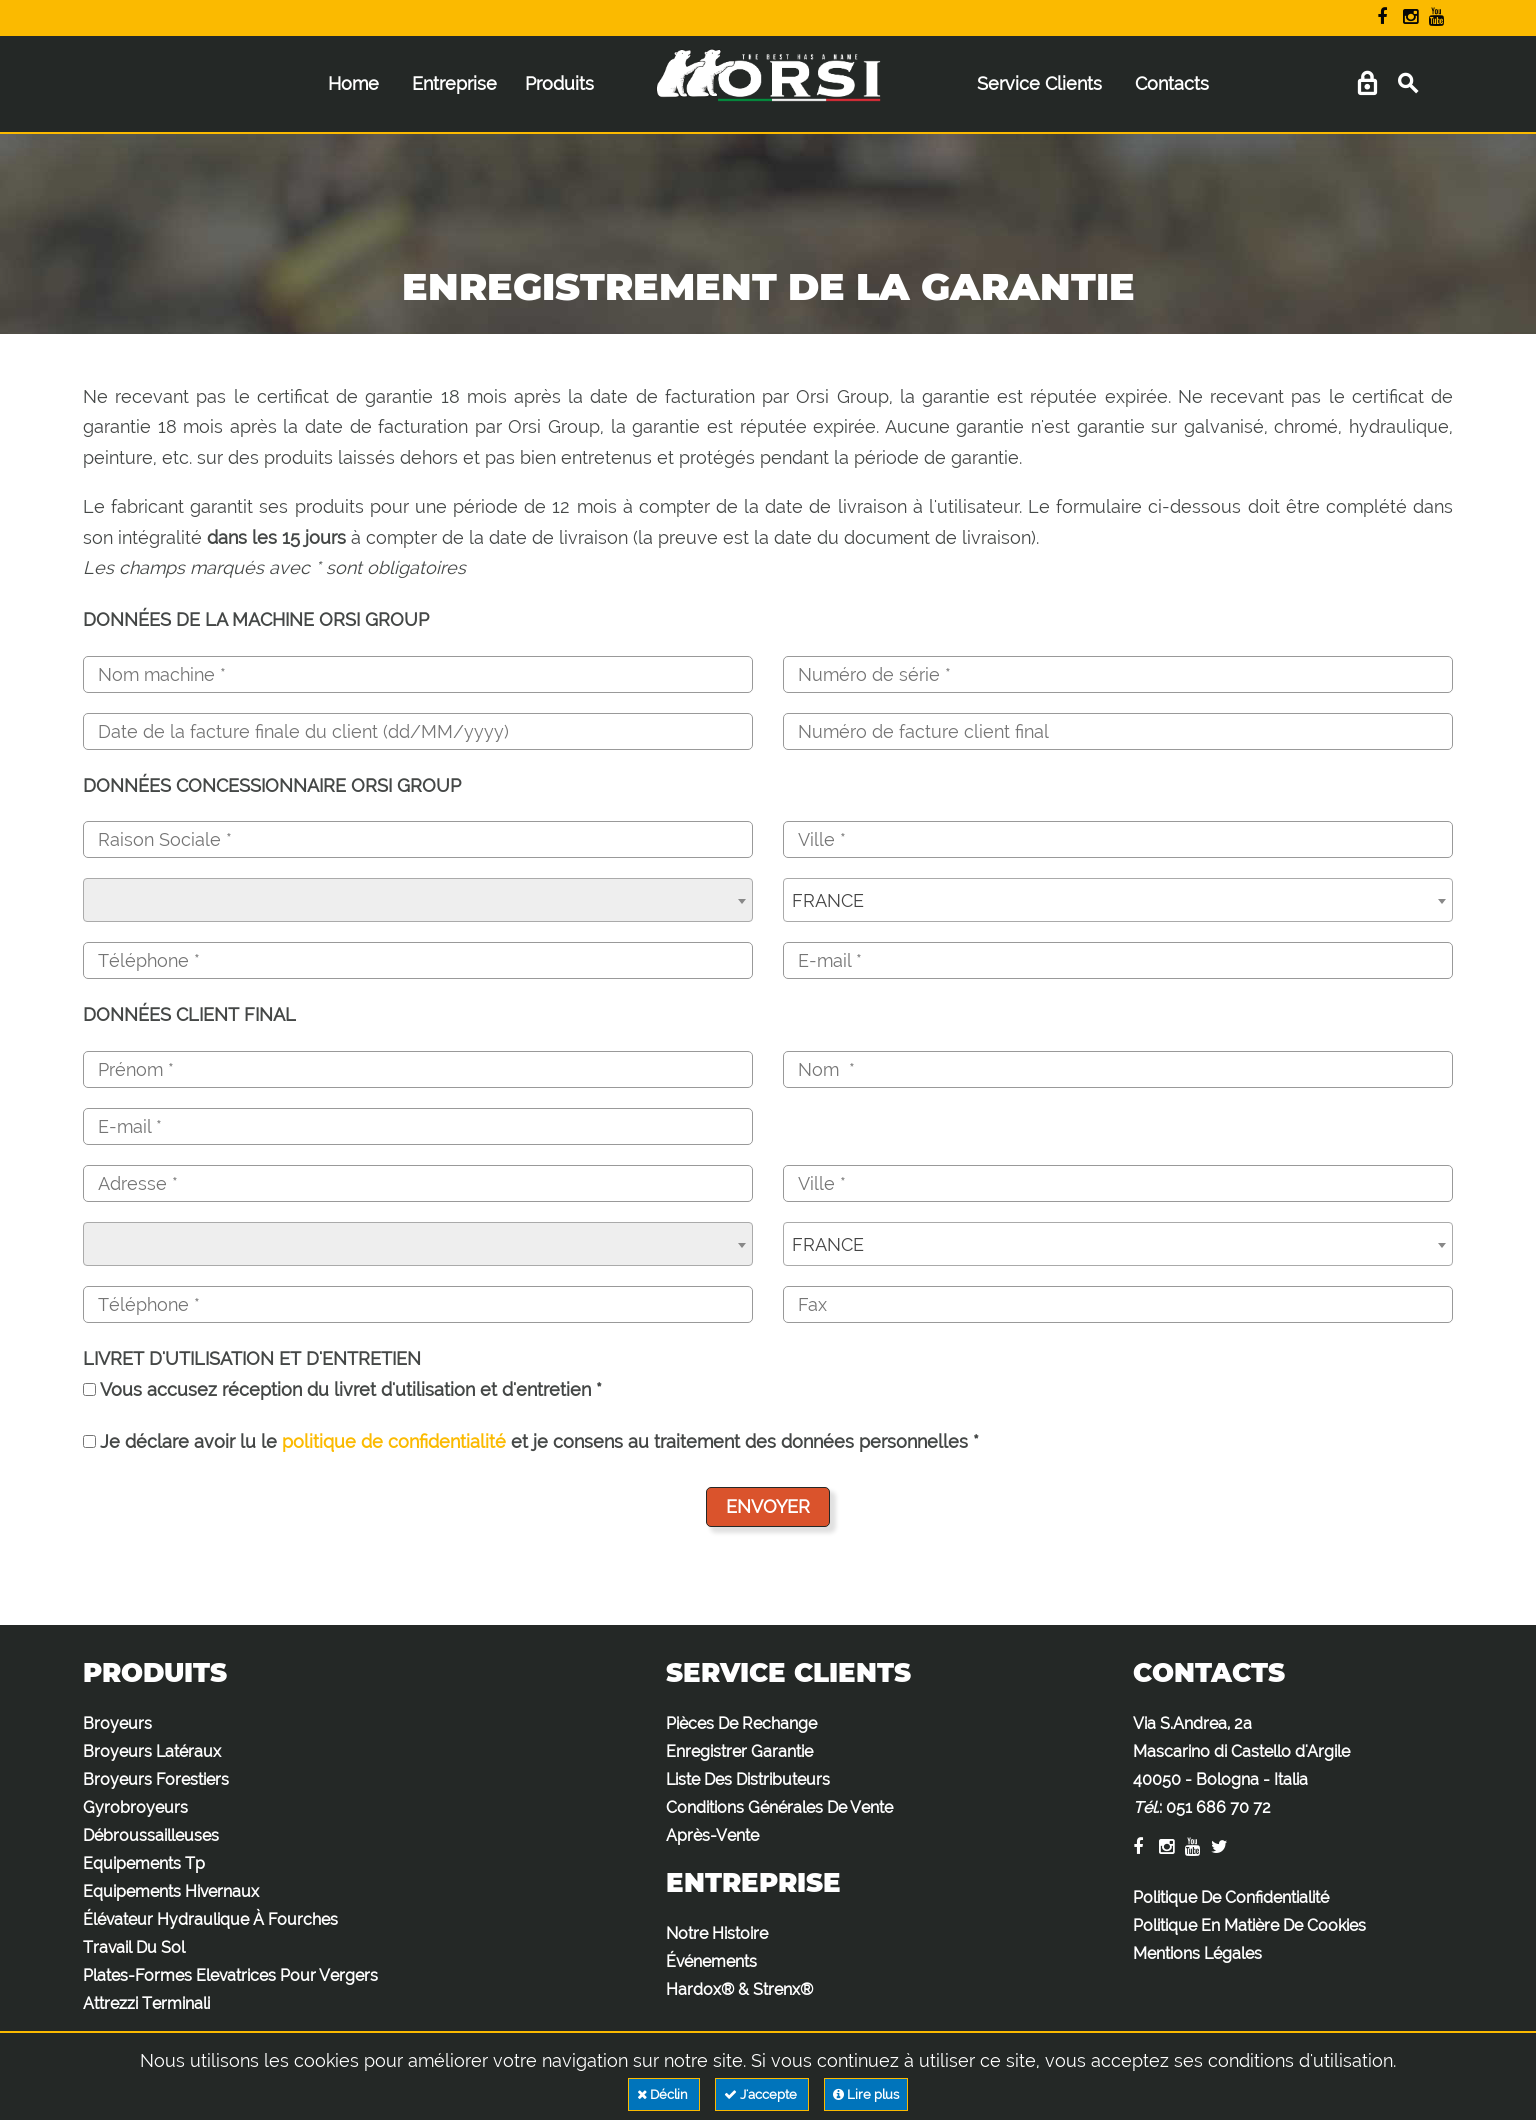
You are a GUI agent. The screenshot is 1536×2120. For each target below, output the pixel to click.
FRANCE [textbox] (828, 900)
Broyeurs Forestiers (156, 1779)
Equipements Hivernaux (171, 1891)
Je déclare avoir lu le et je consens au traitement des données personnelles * (531, 1441)
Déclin (664, 2094)
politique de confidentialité (394, 1441)
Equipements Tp (144, 1863)
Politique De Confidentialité (1231, 1897)
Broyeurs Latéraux (152, 1751)
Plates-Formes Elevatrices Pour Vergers (230, 1975)
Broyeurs (117, 1723)
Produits (559, 83)
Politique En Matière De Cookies (1249, 1925)
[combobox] (418, 900)
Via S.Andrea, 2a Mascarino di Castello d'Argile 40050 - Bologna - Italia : (1241, 1765)
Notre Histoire (717, 1933)
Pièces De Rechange (741, 1723)
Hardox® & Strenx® (739, 1989)
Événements (711, 1961)
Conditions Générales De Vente (779, 1807)
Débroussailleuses (151, 1835)
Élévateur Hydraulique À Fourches (210, 1919)
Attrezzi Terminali (146, 2003)
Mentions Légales (1197, 1953)
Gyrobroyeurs (135, 1807)
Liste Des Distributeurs (748, 1779)
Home (353, 83)
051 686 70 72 (1218, 1807)
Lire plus (866, 2094)
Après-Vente (712, 1835)
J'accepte (762, 2094)
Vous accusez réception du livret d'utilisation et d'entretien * (342, 1389)
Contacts (1172, 83)
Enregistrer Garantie (739, 1751)
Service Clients (1039, 83)
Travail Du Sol (134, 1947)
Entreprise (454, 83)
